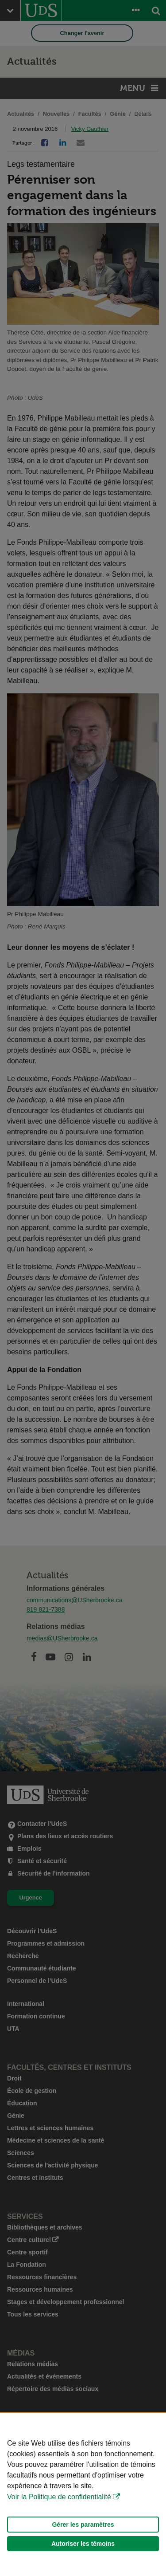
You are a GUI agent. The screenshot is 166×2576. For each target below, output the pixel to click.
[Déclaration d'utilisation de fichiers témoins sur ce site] (83, 2494)
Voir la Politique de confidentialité (59, 2497)
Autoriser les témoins (83, 2543)
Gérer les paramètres (83, 2524)
